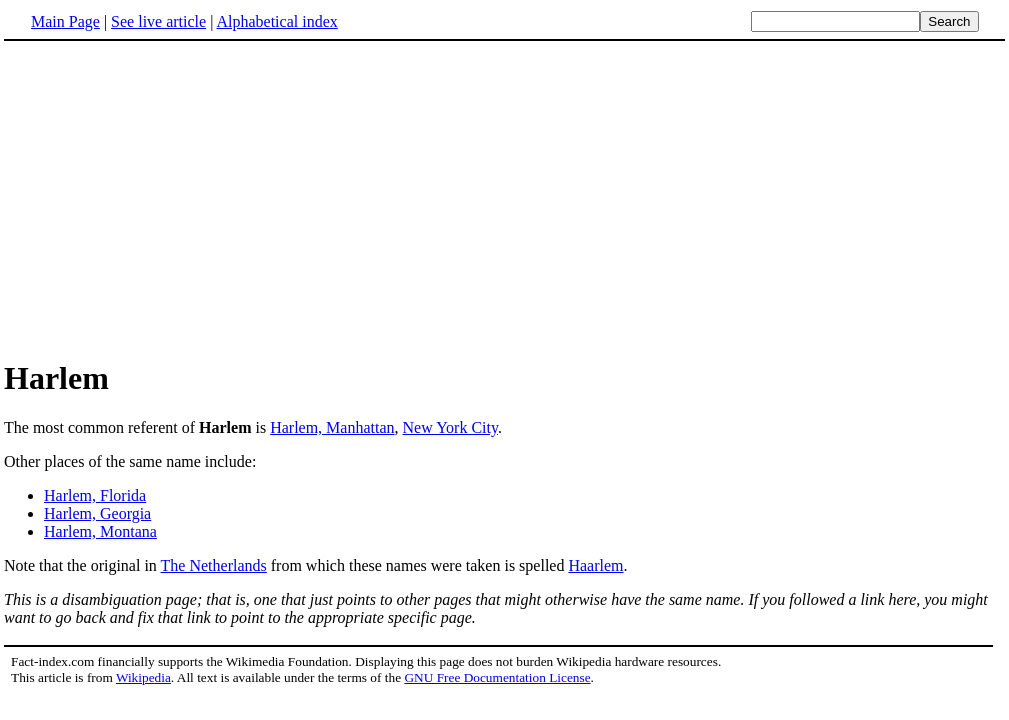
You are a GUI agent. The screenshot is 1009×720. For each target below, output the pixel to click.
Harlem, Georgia (97, 513)
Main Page (65, 21)
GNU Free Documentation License (497, 677)
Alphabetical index (276, 21)
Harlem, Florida (95, 495)
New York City (450, 427)
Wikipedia (143, 677)
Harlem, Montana (100, 531)
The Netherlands (214, 565)
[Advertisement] (172, 199)
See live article (158, 21)
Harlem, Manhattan (332, 427)
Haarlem (595, 565)
